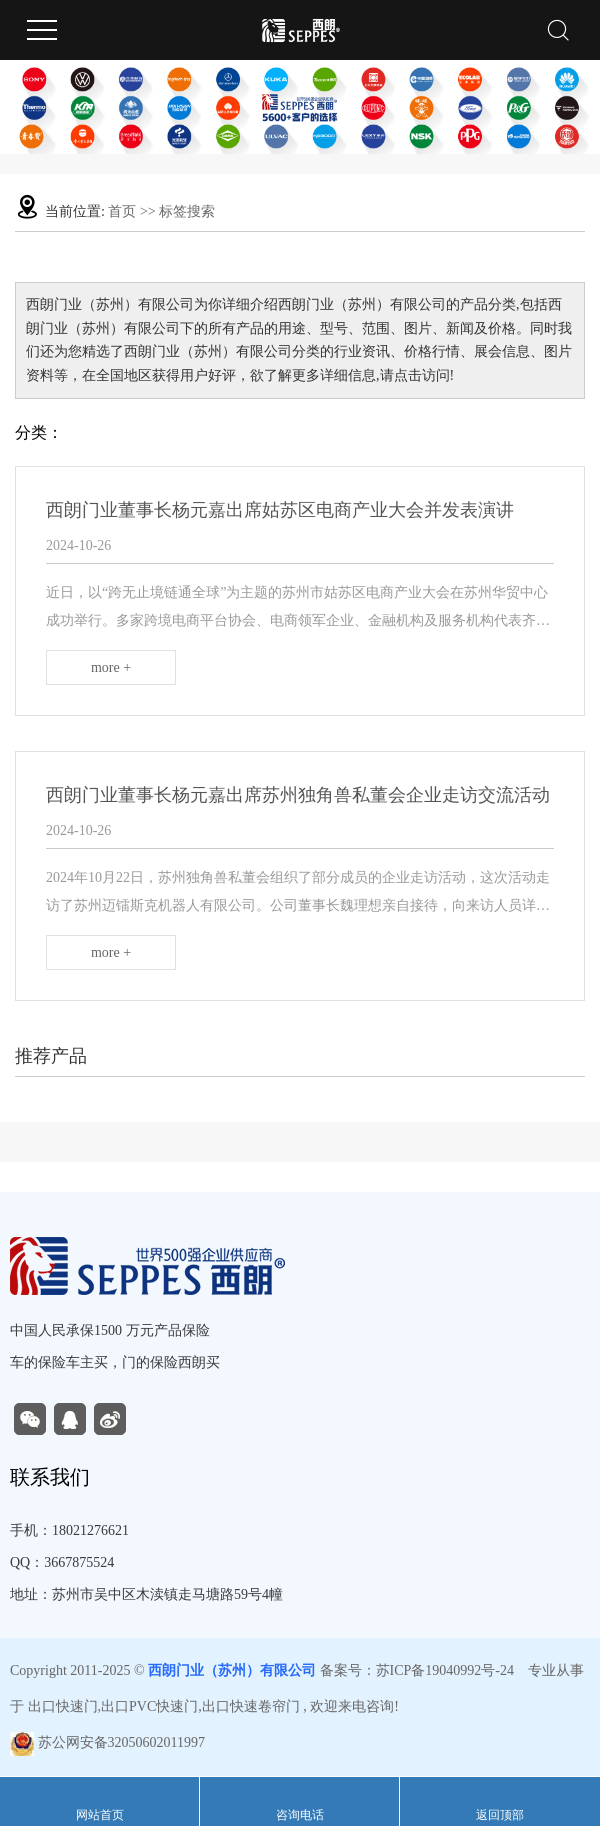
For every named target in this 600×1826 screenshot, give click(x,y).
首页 (122, 211)
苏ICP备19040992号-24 (445, 1670)
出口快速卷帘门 (251, 1706)
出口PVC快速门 (149, 1706)
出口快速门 (63, 1706)
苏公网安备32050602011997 (107, 1742)
